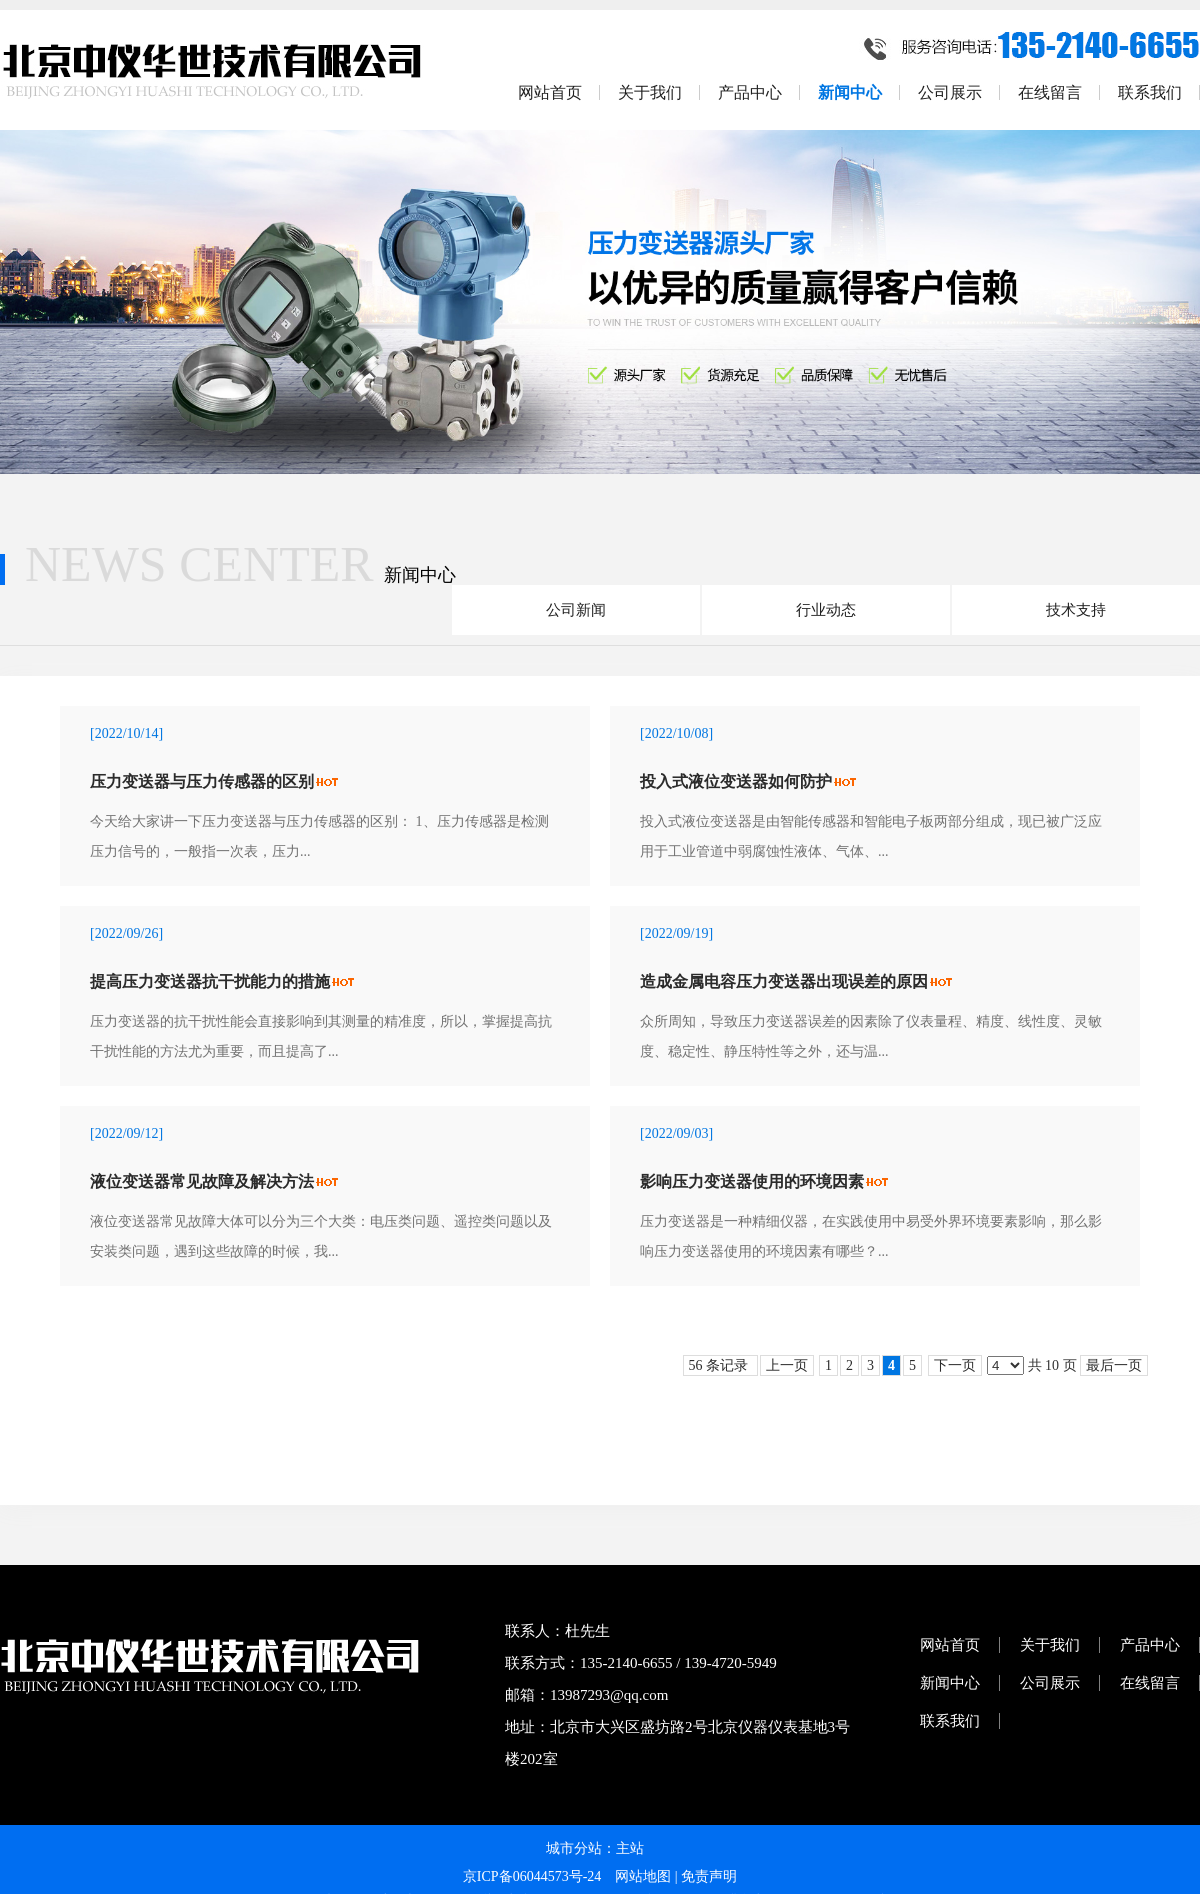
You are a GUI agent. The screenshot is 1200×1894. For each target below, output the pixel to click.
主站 (630, 1848)
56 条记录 (720, 1365)
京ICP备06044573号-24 (532, 1876)
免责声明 (709, 1876)
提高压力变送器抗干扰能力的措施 (210, 981)
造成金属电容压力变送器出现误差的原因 (784, 981)
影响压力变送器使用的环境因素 (752, 1181)
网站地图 (643, 1876)
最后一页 (1114, 1365)
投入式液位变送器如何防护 (736, 781)
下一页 (955, 1365)
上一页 (787, 1365)
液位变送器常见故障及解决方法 (202, 1181)
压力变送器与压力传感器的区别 (202, 781)
